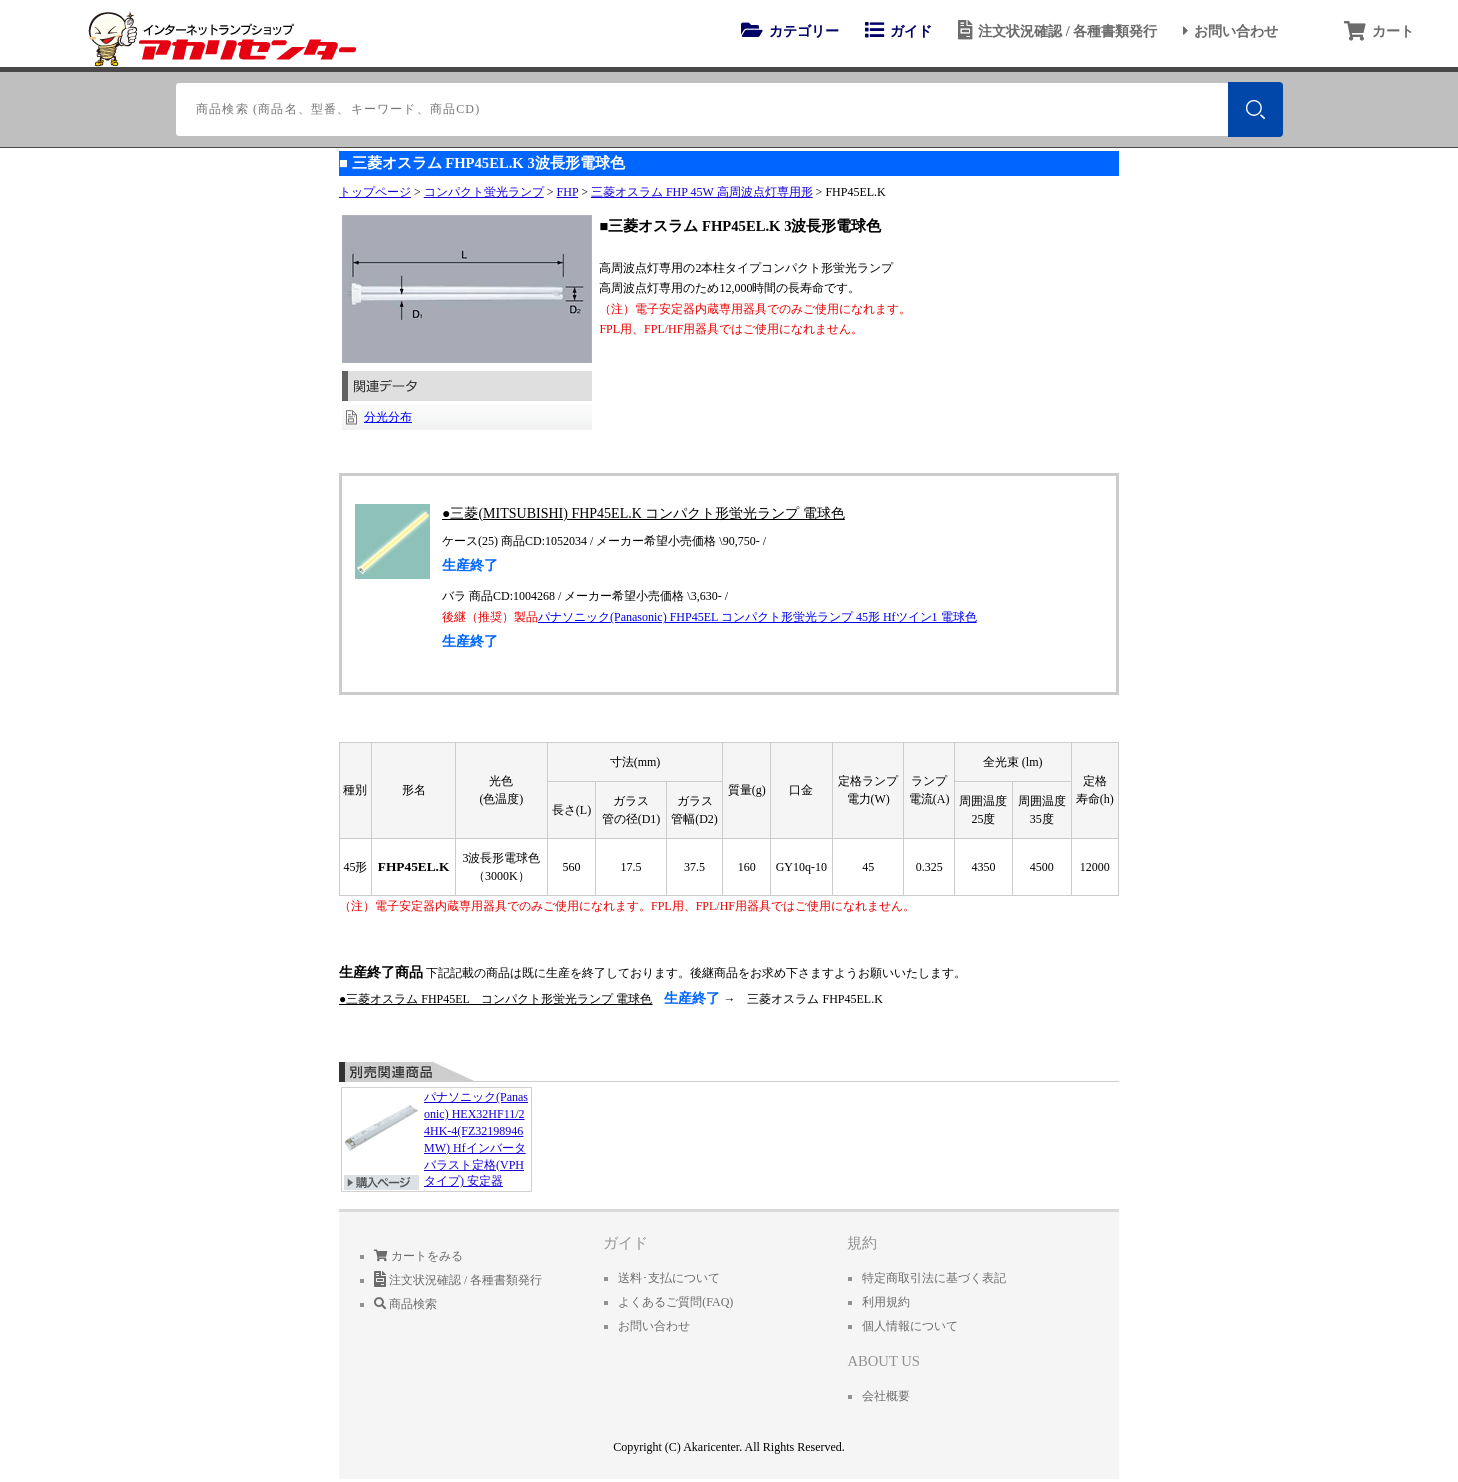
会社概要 (886, 1396)
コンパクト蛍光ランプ (484, 192)
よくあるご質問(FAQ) (675, 1302)
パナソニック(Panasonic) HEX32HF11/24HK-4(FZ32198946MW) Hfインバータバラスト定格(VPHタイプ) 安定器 (436, 1140)
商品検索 (405, 1304)
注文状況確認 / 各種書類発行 (1054, 31)
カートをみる (418, 1256)
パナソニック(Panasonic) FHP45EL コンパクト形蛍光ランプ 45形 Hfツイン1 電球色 (757, 617)
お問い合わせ (1227, 31)
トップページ (375, 192)
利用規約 (886, 1302)
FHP (568, 192)
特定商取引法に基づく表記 (934, 1278)
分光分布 (388, 417)
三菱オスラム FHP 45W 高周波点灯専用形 (702, 192)
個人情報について (910, 1326)
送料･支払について (669, 1278)
